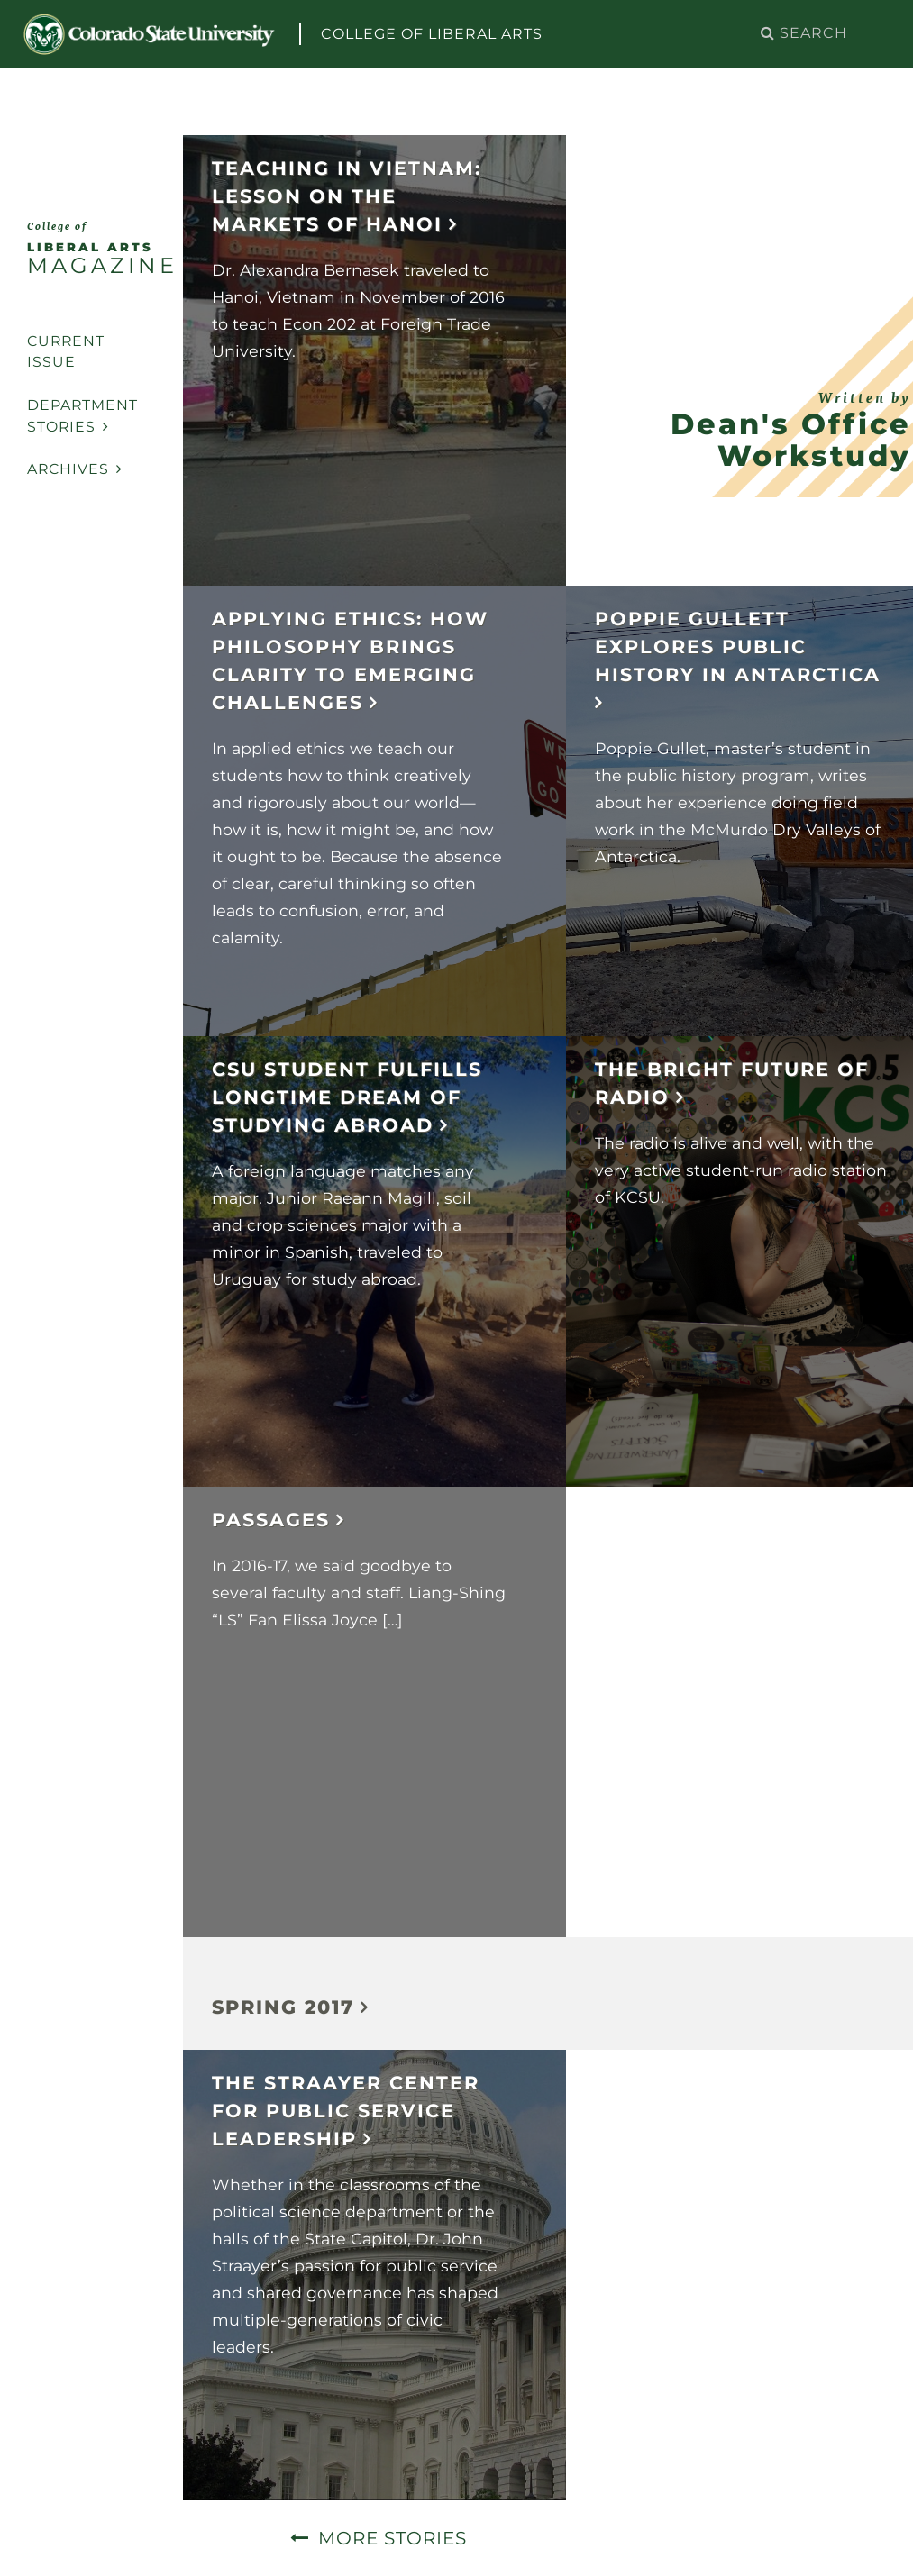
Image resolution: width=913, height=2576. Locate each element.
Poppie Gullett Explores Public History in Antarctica (738, 646)
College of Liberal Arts (432, 33)
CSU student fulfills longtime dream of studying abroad (347, 1097)
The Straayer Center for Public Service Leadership (345, 2110)
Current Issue (66, 351)
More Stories (392, 2538)
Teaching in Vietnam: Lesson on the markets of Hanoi (346, 196)
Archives (75, 469)
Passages (271, 1519)
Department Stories (82, 415)
